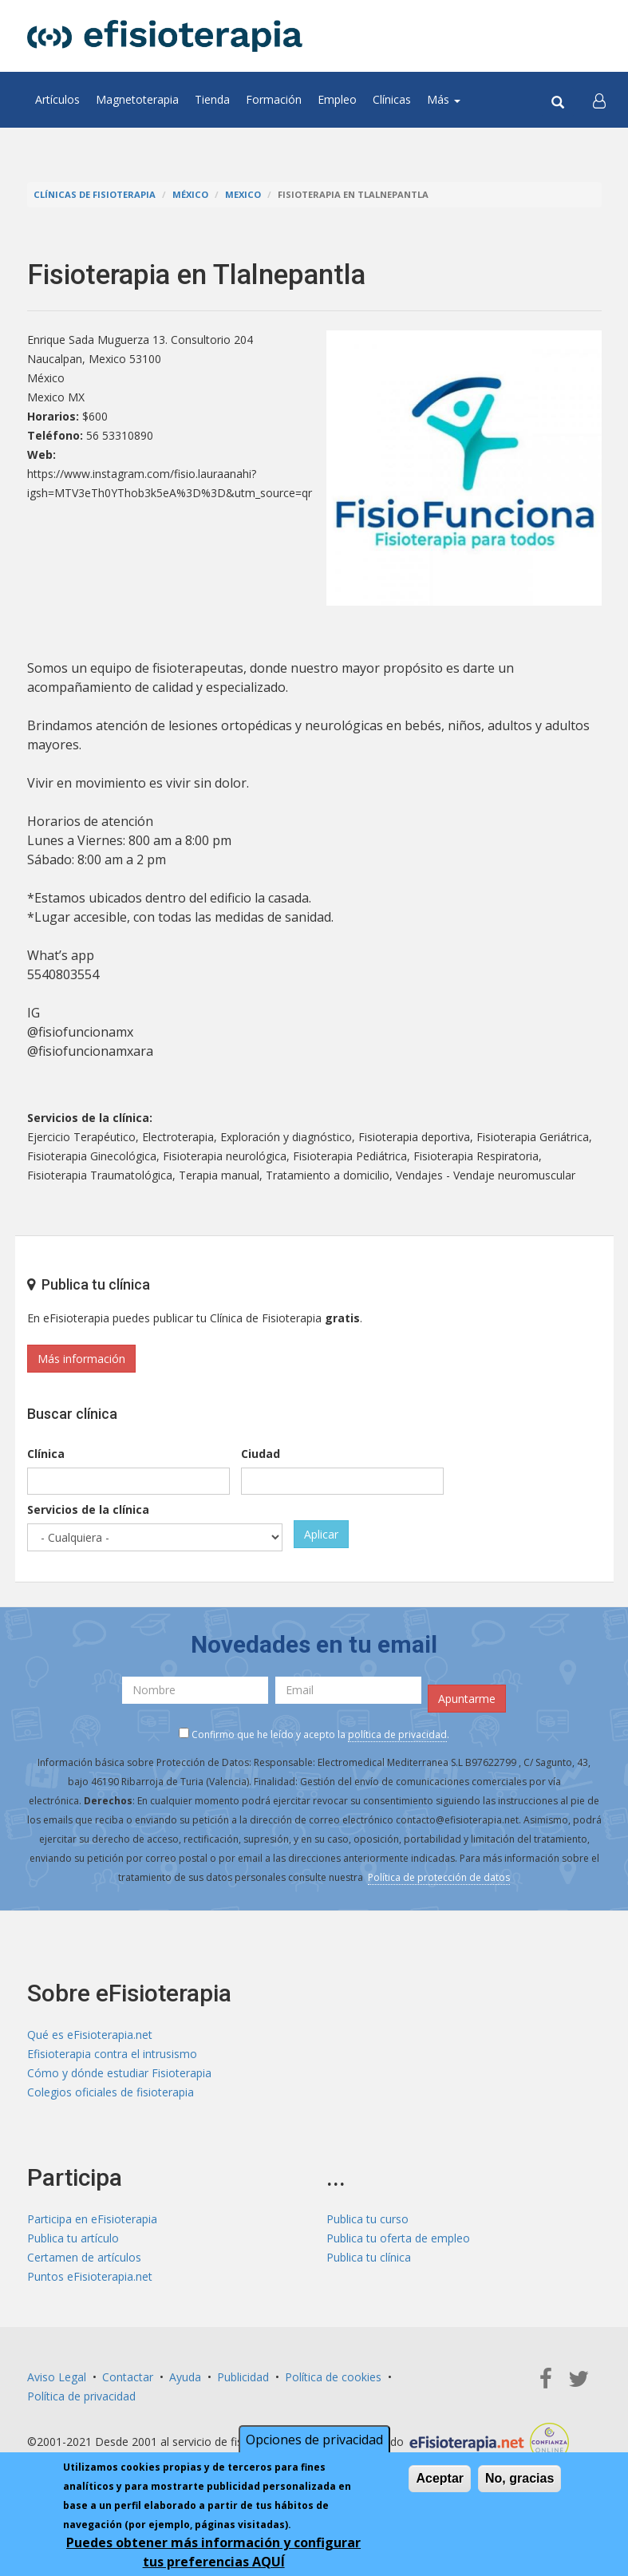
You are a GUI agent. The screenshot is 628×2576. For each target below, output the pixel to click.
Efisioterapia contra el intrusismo (112, 2053)
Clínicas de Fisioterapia (95, 194)
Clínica (46, 1453)
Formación (274, 99)
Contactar (127, 2376)
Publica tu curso (367, 2218)
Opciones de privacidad (314, 2439)
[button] (599, 100)
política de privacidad (397, 1734)
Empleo (337, 99)
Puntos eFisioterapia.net (89, 2276)
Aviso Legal (56, 2376)
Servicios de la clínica (88, 1509)
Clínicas (392, 99)
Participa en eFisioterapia (92, 2218)
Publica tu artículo (73, 2238)
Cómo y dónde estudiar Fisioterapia (119, 2072)
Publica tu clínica (368, 2257)
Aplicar (321, 1534)
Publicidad (243, 2376)
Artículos (57, 99)
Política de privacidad (81, 2396)
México (190, 194)
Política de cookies (333, 2376)
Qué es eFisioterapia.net (89, 2034)
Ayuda (185, 2376)
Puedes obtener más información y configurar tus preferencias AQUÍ (213, 2552)
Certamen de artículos (84, 2257)
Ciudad (260, 1453)
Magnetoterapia (137, 99)
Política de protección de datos (439, 1877)
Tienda (212, 99)
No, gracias (519, 2478)
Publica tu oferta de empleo (398, 2238)
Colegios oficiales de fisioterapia (110, 2092)
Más (443, 99)
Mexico (243, 194)
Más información (81, 1358)
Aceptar (440, 2478)
